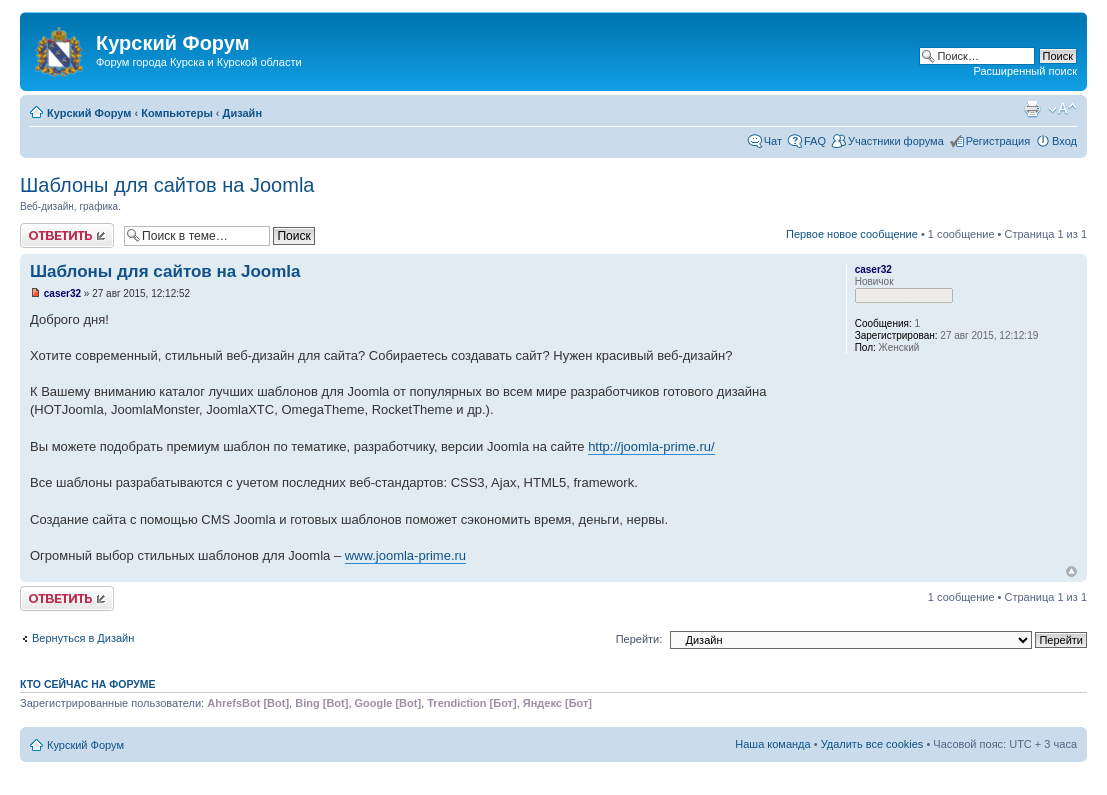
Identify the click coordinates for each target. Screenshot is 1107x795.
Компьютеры (177, 113)
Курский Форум (89, 113)
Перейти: (639, 639)
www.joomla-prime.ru (405, 555)
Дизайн (242, 113)
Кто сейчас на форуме (88, 684)
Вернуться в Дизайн (83, 638)
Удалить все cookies (872, 744)
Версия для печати (1032, 109)
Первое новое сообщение (852, 234)
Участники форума (896, 141)
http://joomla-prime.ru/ (651, 446)
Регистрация (998, 141)
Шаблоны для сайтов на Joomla (167, 185)
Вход (1064, 141)
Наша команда (772, 744)
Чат (773, 141)
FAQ (815, 141)
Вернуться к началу (1071, 571)
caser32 (62, 293)
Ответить (67, 235)
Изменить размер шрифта (1062, 109)
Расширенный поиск (1025, 71)
